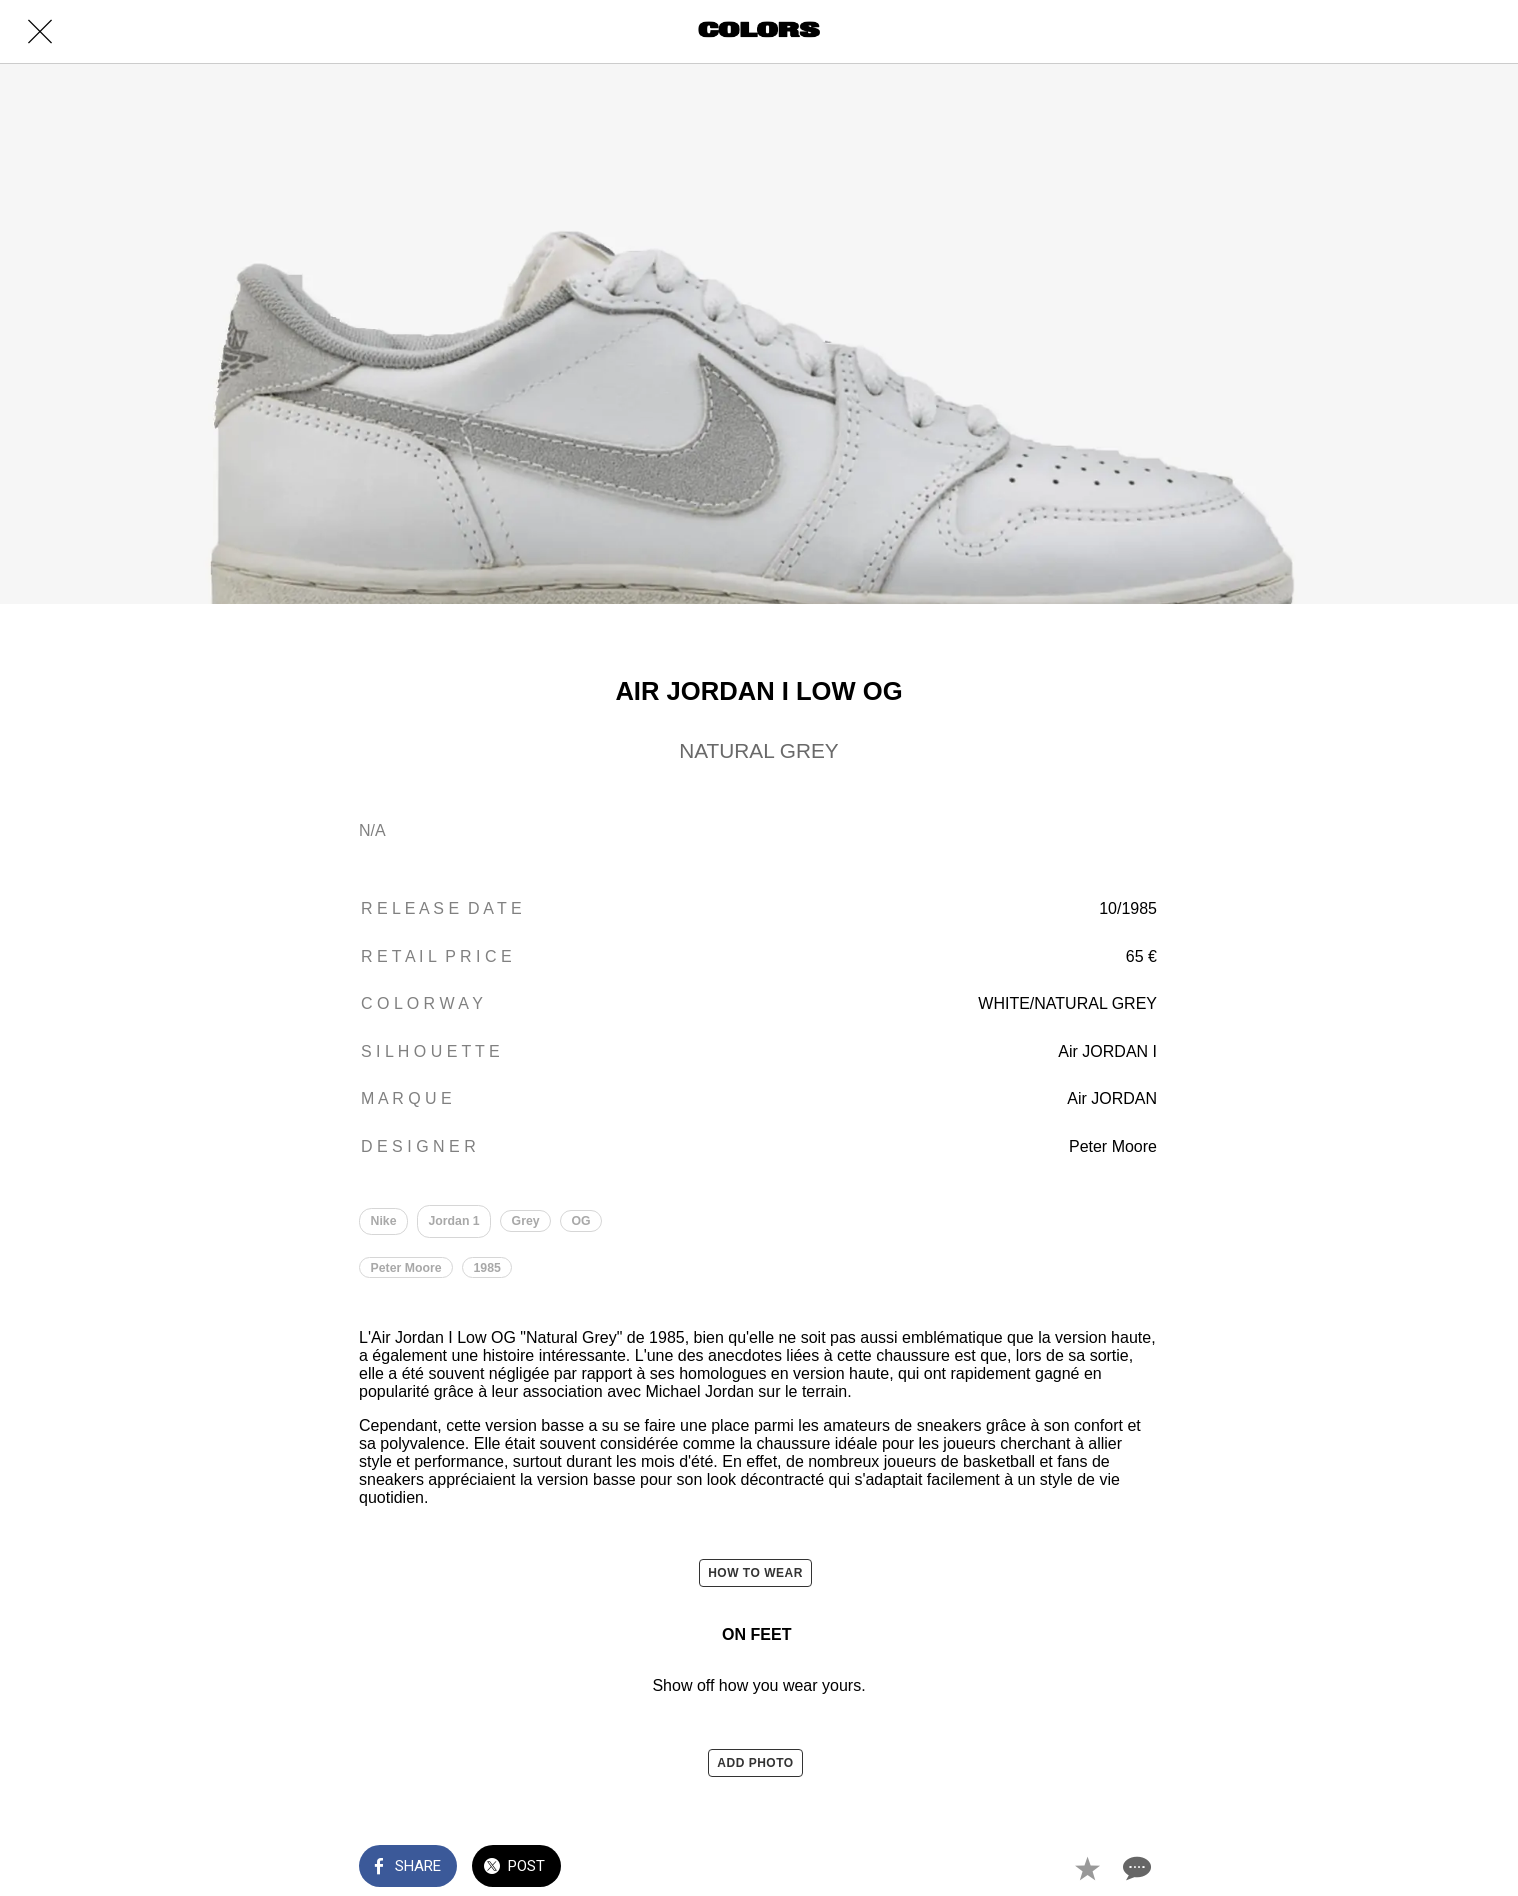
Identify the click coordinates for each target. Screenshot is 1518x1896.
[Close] (40, 32)
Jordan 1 (454, 1221)
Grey (526, 1221)
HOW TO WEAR (755, 1574)
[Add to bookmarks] (1087, 1868)
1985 (487, 1268)
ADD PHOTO (755, 1763)
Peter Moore (406, 1268)
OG (581, 1221)
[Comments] (1135, 1868)
